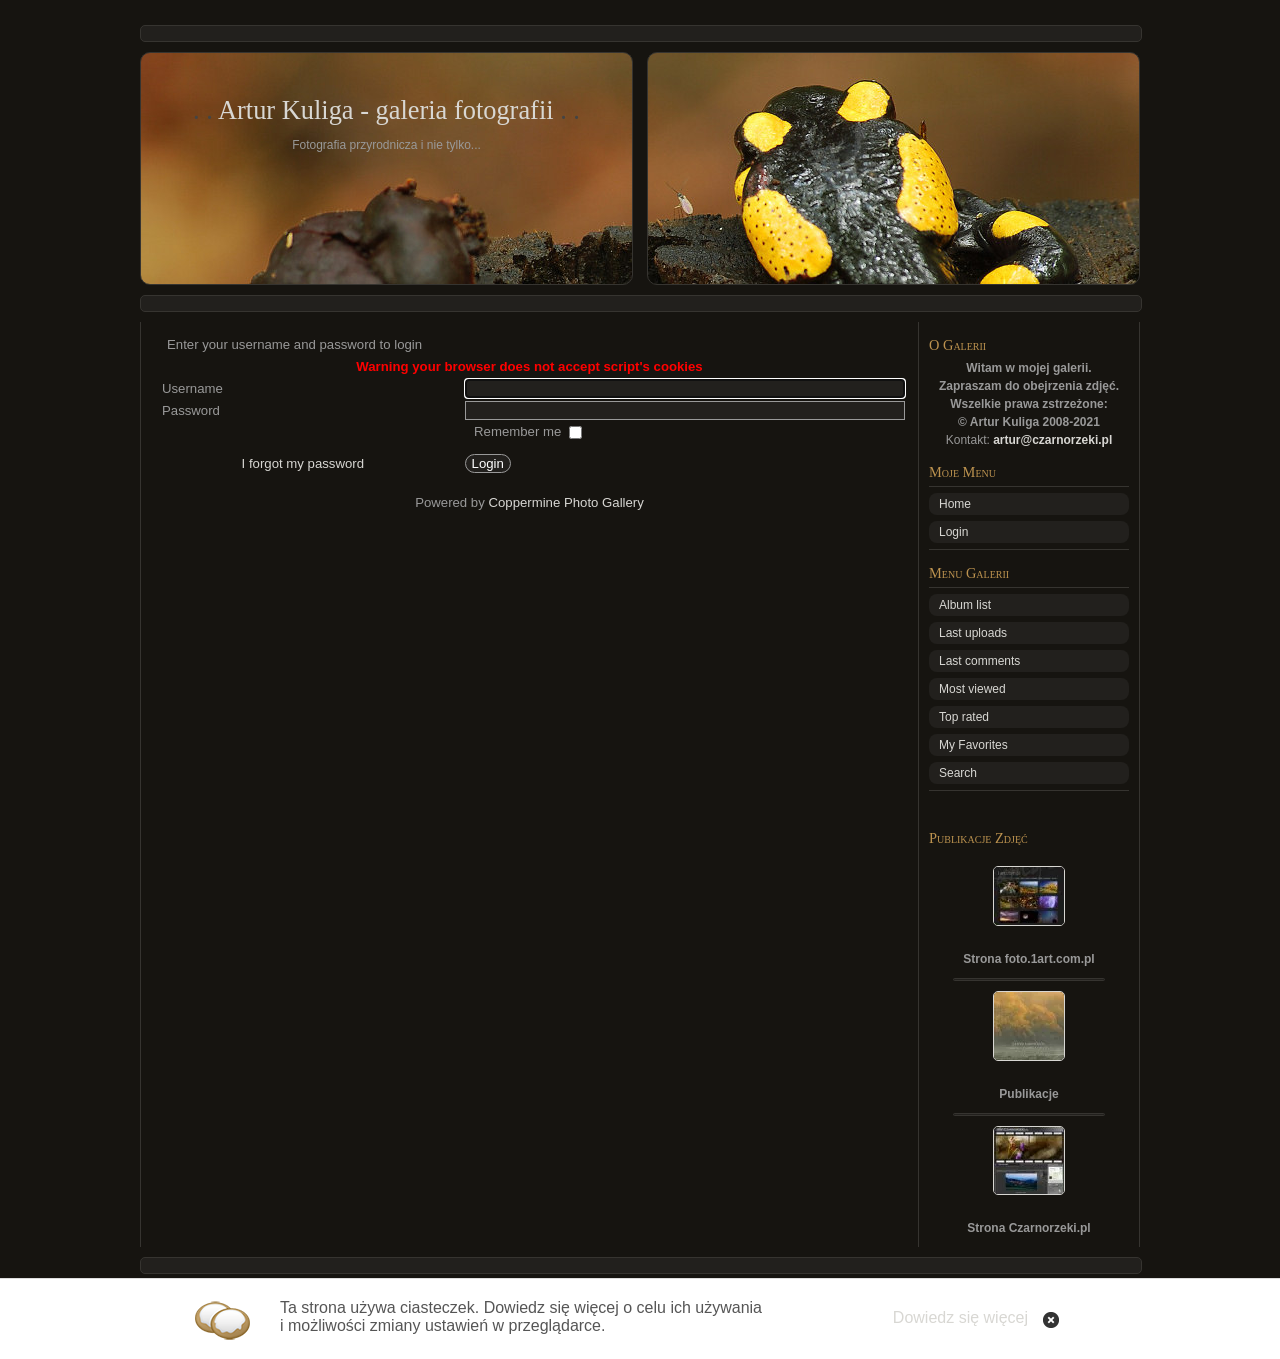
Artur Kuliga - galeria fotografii (386, 110)
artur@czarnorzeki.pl (1052, 440)
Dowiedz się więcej (960, 1317)
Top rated (964, 717)
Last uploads (973, 633)
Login (953, 532)
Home (955, 504)
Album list (965, 605)
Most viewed (972, 689)
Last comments (979, 661)
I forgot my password (303, 463)
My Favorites (973, 745)
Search (958, 773)
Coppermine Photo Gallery (565, 502)
